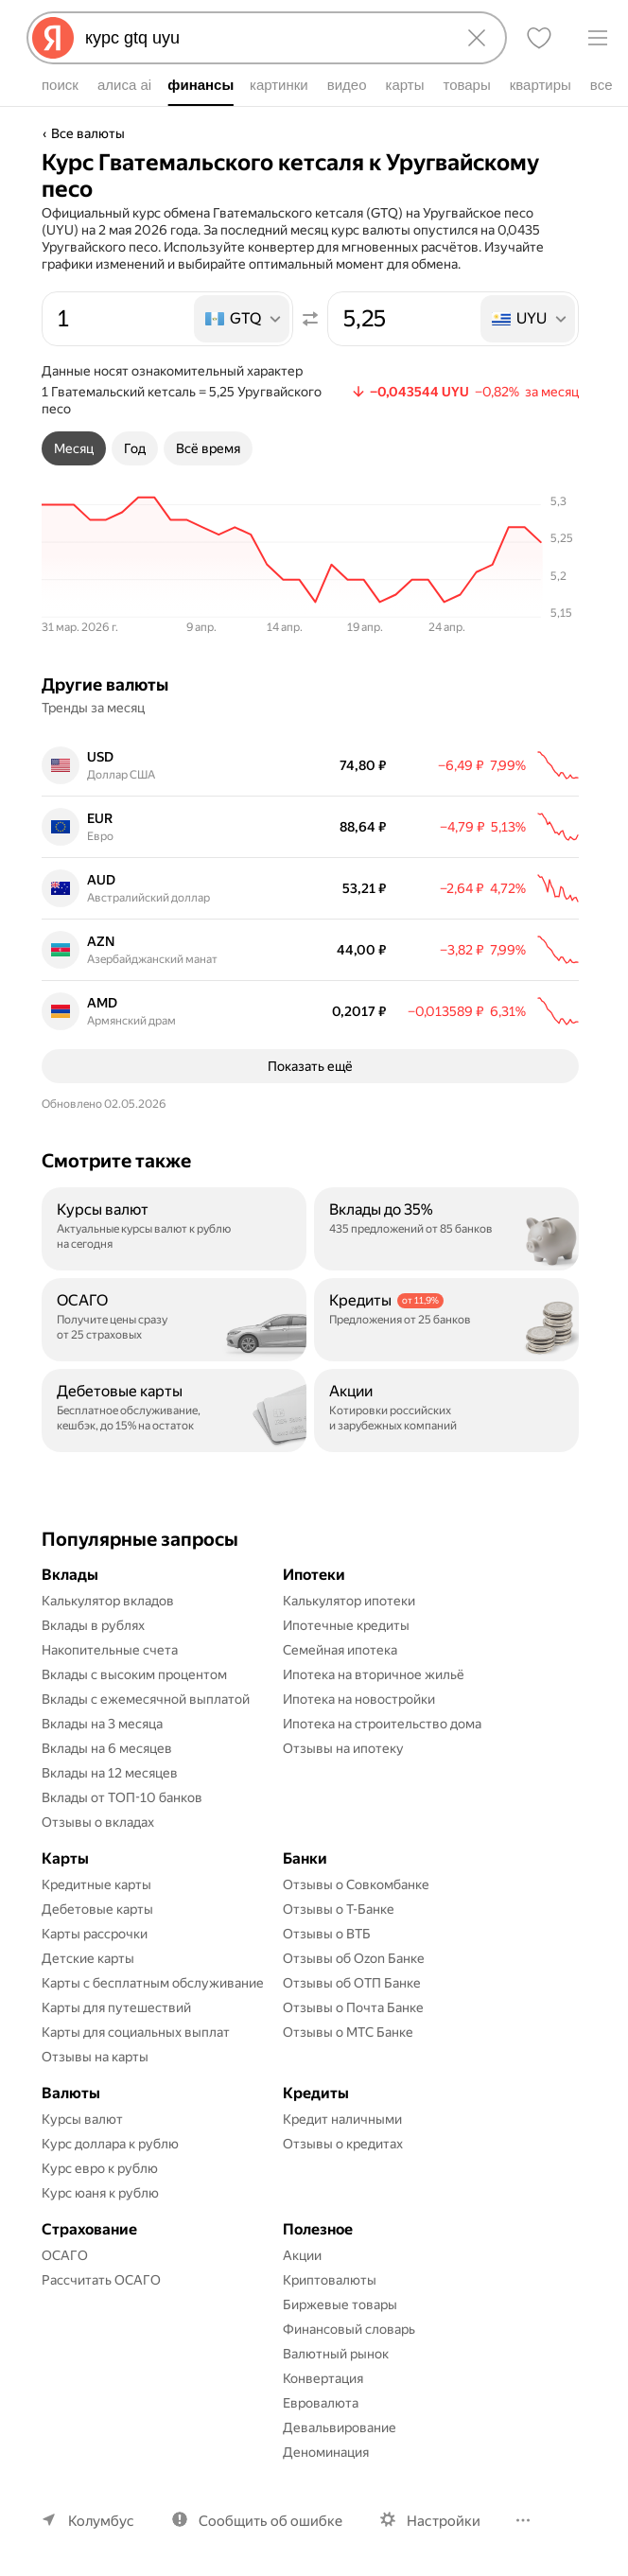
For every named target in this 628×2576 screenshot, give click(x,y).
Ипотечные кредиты (346, 1625)
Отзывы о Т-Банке (338, 1909)
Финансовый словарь (349, 2329)
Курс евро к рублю (100, 2168)
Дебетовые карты (97, 1909)
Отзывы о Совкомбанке (356, 1884)
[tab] (74, 448)
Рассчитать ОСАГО (101, 2279)
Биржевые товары (340, 2304)
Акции (302, 2255)
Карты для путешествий (116, 2007)
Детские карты (88, 1958)
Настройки (443, 2521)
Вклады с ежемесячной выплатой (146, 1699)
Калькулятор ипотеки (349, 1600)
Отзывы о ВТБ (327, 1933)
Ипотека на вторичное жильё (373, 1674)
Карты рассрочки (95, 1933)
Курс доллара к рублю (110, 2143)
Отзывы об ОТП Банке (352, 1982)
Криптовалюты (329, 2279)
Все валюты (88, 133)
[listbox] (243, 318)
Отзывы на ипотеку (343, 1748)
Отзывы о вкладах (98, 1822)
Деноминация (326, 2452)
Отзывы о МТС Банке (348, 2032)
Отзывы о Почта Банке (353, 2007)
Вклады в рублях (93, 1625)
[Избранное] (539, 38)
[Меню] (598, 38)
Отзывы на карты (95, 2056)
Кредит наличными (342, 2119)
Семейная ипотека (340, 1649)
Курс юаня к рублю (100, 2192)
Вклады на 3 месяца (102, 1723)
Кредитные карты (96, 1884)
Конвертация (323, 2378)
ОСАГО (65, 2255)
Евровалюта (320, 2402)
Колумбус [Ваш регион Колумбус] (101, 2521)
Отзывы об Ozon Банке (354, 1958)
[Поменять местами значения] (310, 318)
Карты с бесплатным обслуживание (153, 1982)
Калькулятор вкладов (108, 1600)
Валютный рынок (336, 2353)
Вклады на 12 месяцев (110, 1772)
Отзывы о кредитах (343, 2143)
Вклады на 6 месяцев (107, 1748)
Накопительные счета (110, 1649)
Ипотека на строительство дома (382, 1723)
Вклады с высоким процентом (134, 1674)
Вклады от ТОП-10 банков (122, 1797)
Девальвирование (339, 2427)
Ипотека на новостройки (359, 1699)
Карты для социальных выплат (136, 2032)
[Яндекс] (53, 38)
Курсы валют (82, 2119)
